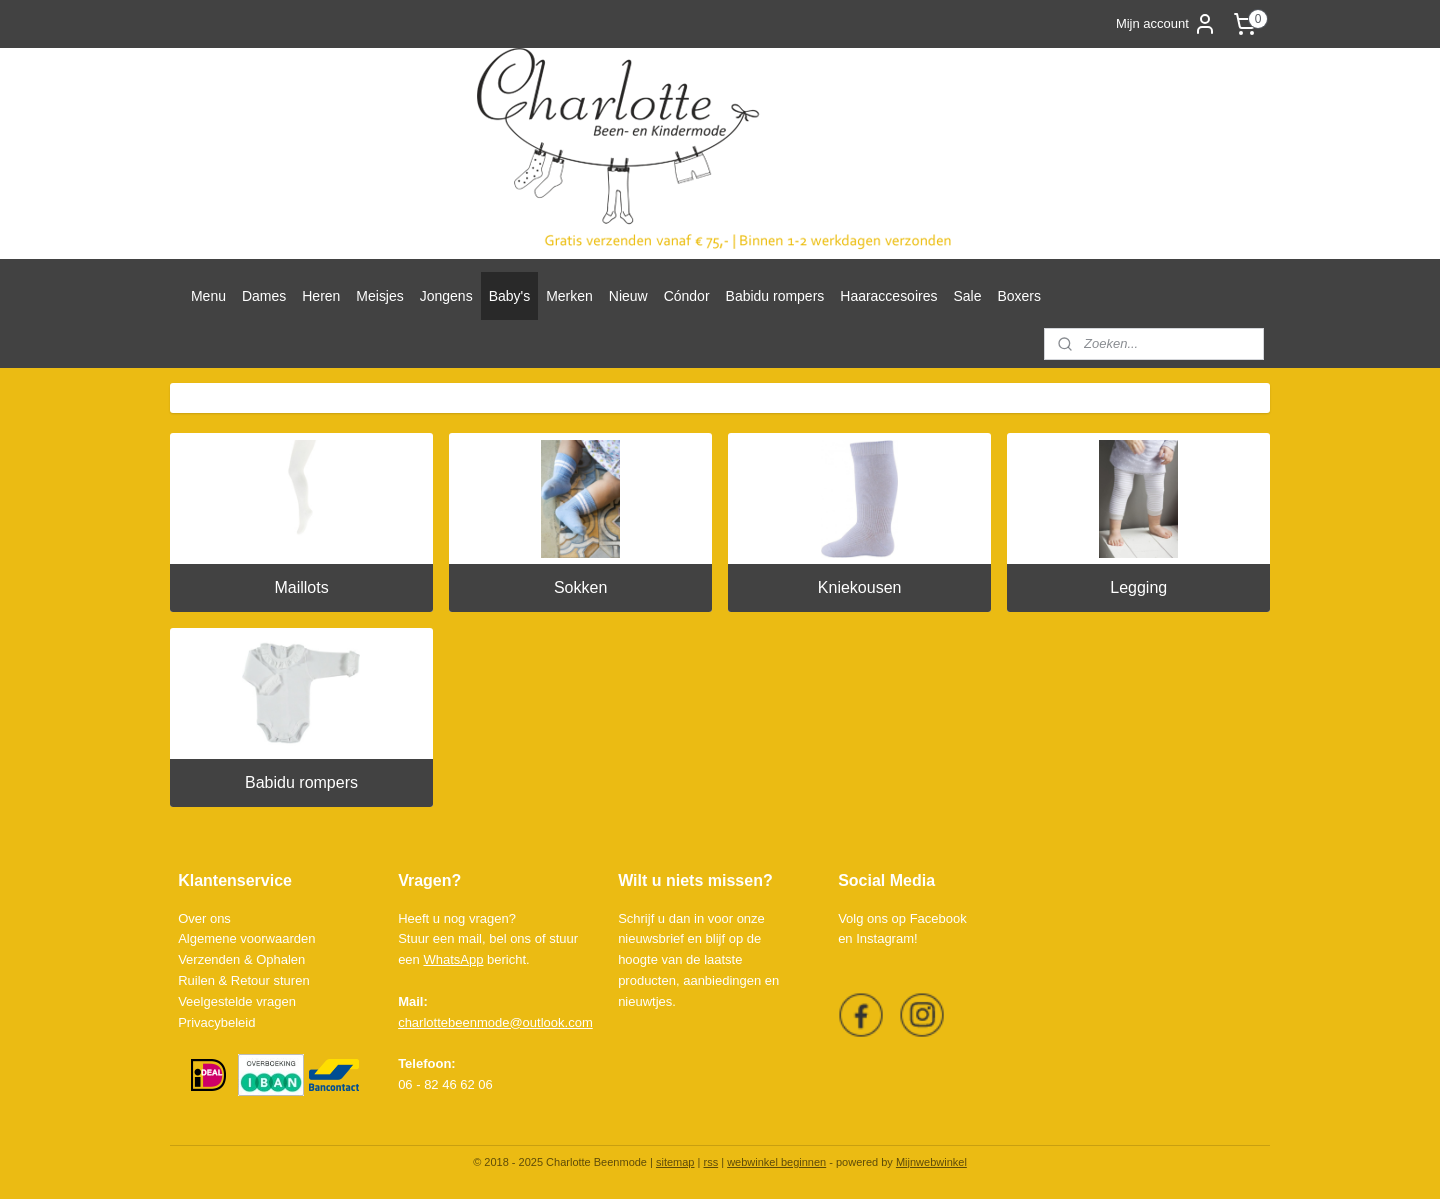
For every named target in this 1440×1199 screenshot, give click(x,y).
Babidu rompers (775, 296)
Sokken (580, 587)
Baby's (510, 296)
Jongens (446, 296)
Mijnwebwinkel (931, 1162)
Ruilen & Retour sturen (244, 980)
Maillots (301, 587)
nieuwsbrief (651, 938)
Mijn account (1166, 24)
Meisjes (379, 296)
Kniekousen (860, 587)
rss (710, 1162)
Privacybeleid (216, 1022)
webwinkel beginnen (776, 1162)
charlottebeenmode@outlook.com (495, 1022)
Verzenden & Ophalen (241, 959)
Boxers (1019, 296)
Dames (264, 296)
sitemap (675, 1162)
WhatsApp (453, 959)
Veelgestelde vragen (237, 1001)
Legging (1138, 587)
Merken (569, 296)
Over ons (204, 918)
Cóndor (687, 296)
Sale (967, 296)
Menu (208, 296)
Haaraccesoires (888, 296)
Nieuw (628, 296)
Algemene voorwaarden (246, 938)
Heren (321, 296)
